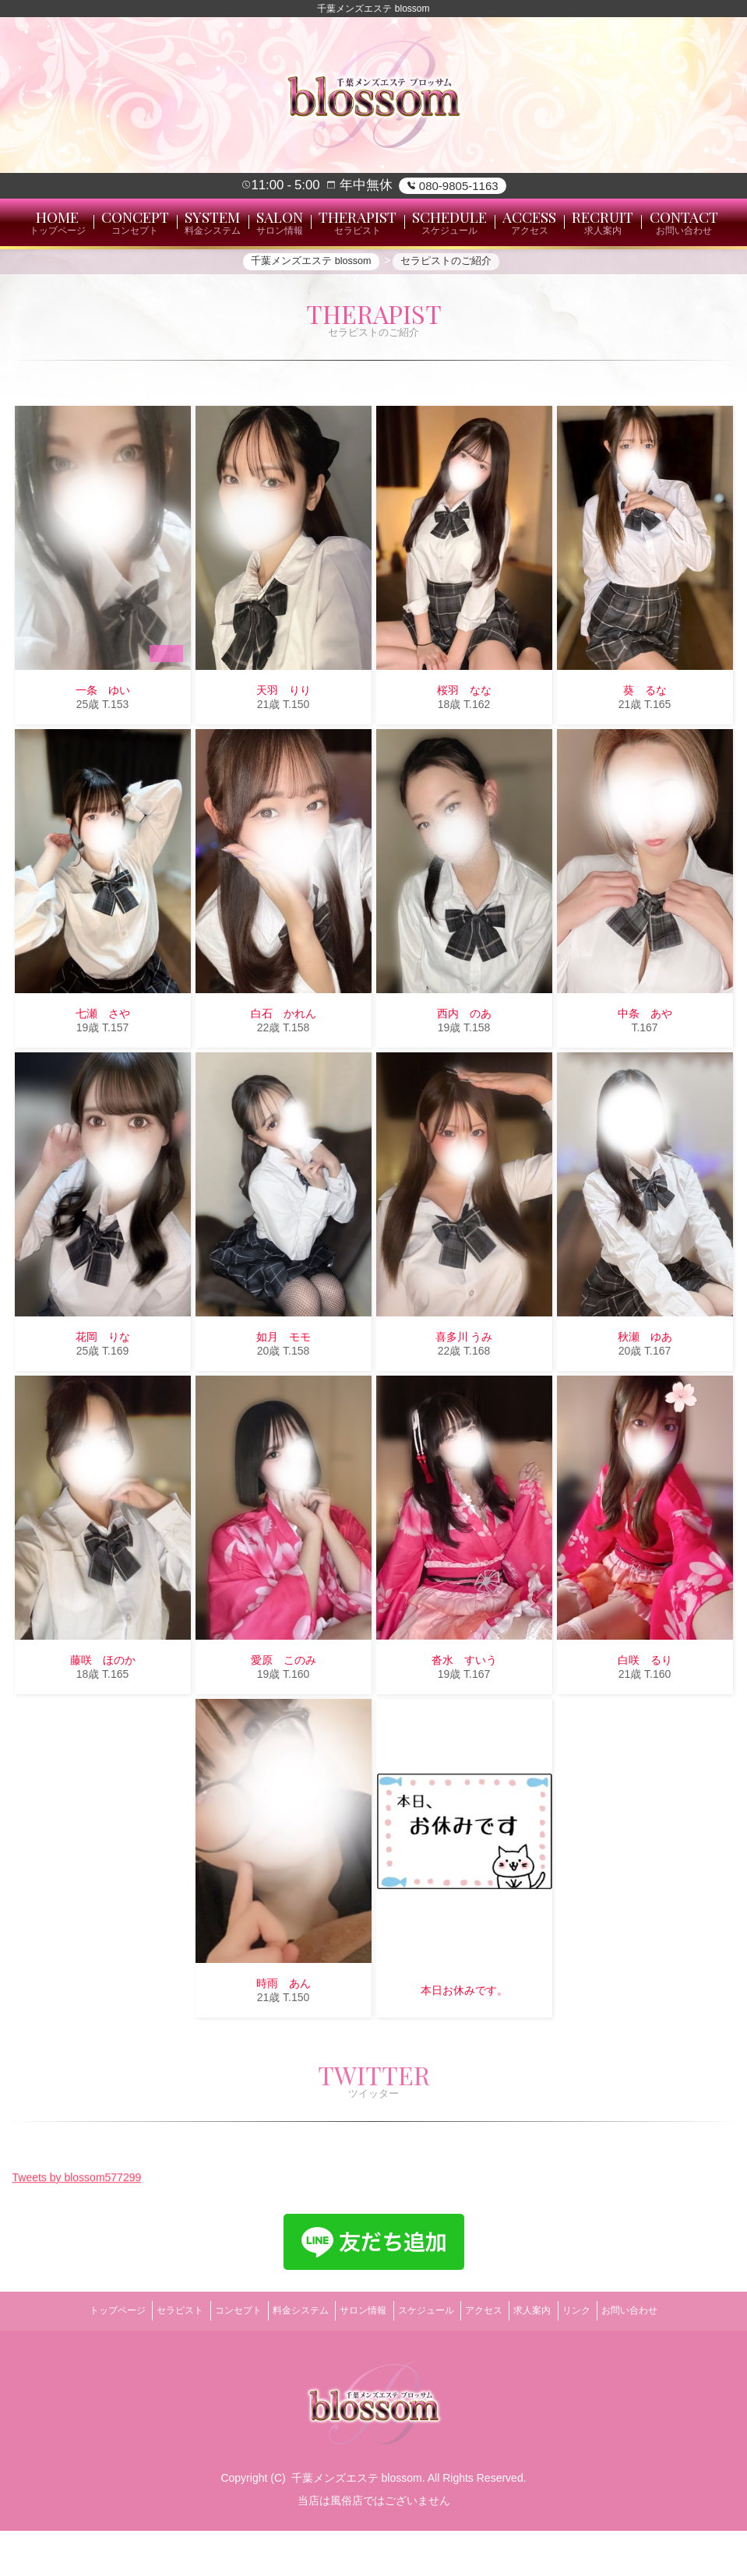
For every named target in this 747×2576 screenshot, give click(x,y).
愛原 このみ (283, 1717)
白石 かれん (283, 1071)
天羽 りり (283, 748)
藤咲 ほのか (103, 1717)
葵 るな (645, 748)
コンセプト (212, 2361)
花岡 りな (103, 1394)
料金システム (285, 2361)
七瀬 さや (103, 1071)
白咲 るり (645, 1717)
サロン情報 (358, 2361)
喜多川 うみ (464, 1394)
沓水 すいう (464, 1717)
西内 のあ (464, 1071)
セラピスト (145, 2361)
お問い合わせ (675, 2361)
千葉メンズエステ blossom (356, 2524)
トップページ (72, 2361)
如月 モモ (283, 1394)
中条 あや (645, 1071)
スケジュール (431, 2361)
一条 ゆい (103, 748)
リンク (611, 2361)
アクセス (499, 2361)
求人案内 (557, 2361)
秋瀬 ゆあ (645, 1394)
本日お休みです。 (464, 2048)
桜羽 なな (464, 748)
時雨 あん (283, 2041)
